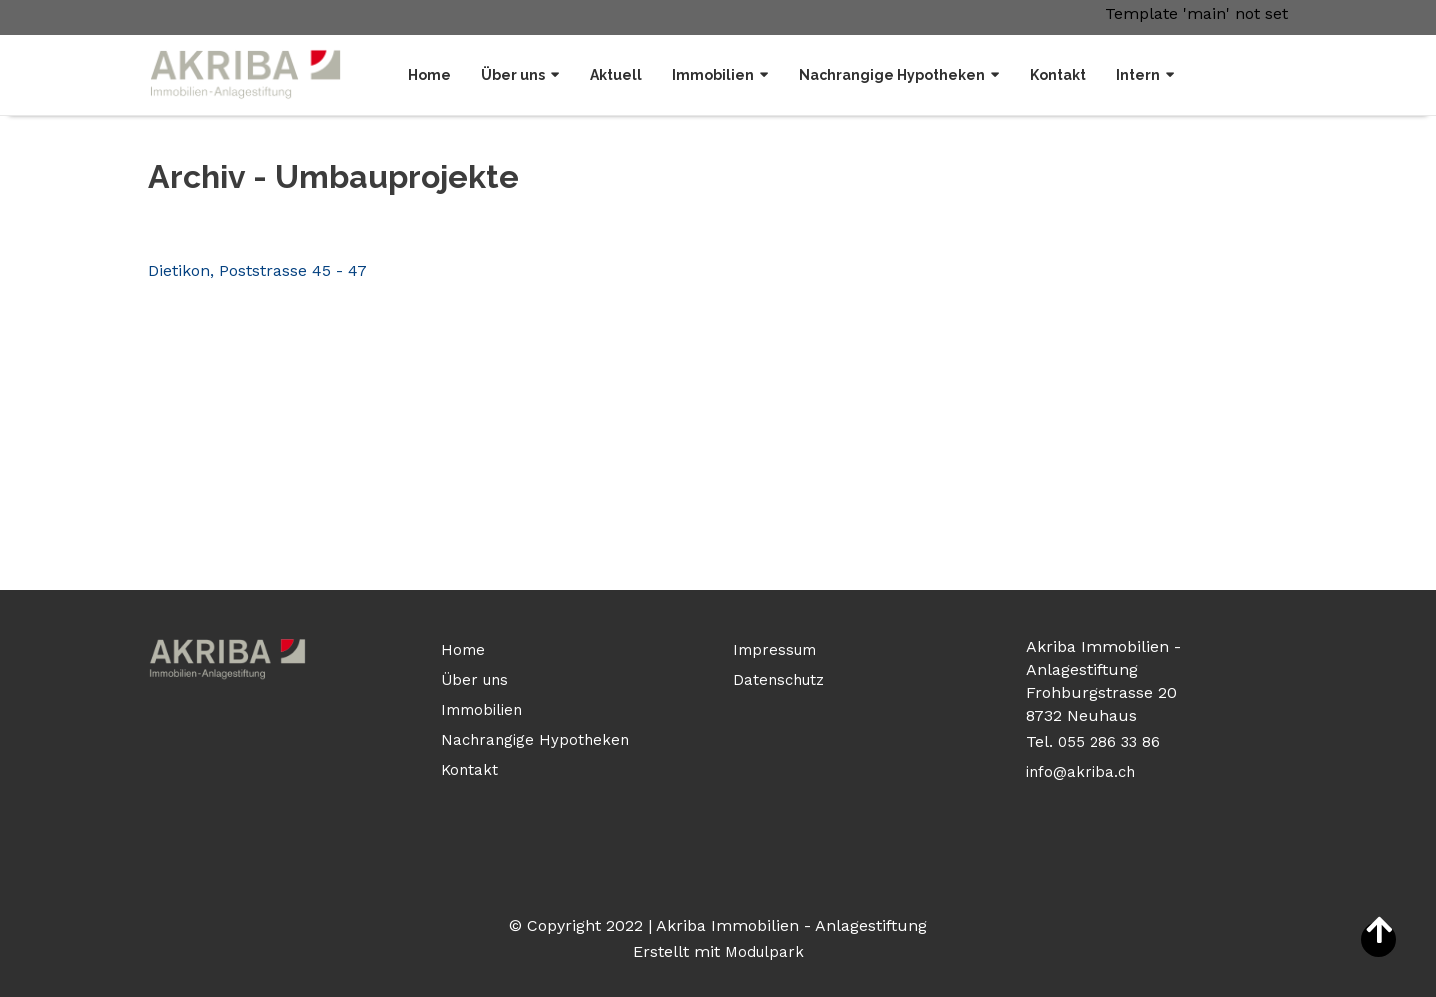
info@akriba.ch (1080, 772)
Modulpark (764, 952)
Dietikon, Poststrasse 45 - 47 (257, 270)
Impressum (774, 650)
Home (429, 75)
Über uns (513, 75)
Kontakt (1058, 75)
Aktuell (616, 75)
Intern (1138, 75)
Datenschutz (778, 680)
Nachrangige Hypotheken (892, 75)
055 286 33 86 (1111, 742)
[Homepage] (246, 74)
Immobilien (713, 75)
